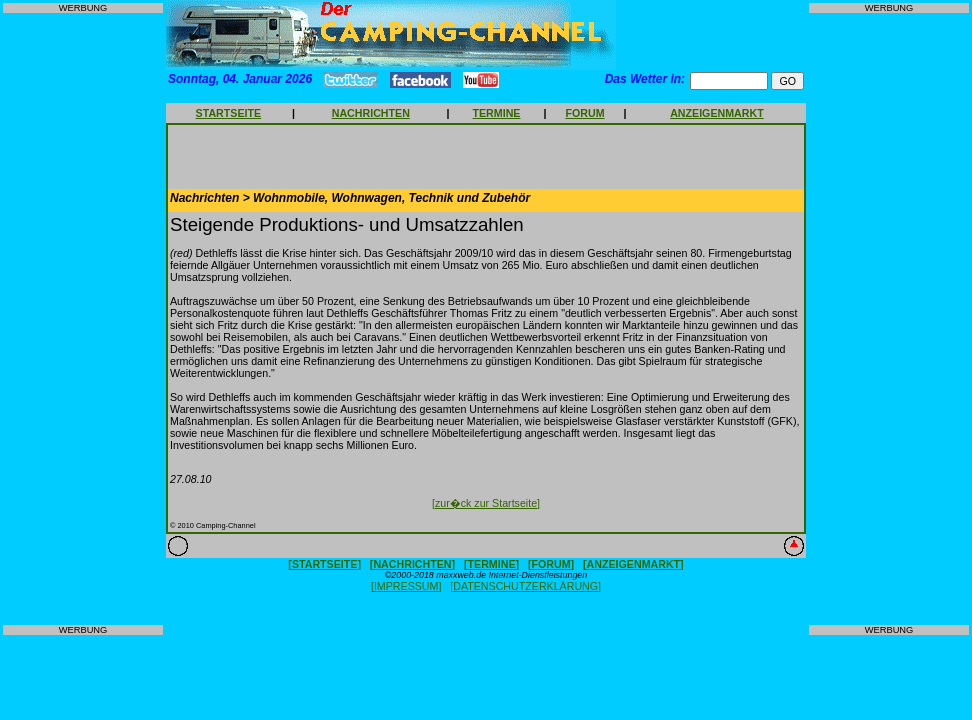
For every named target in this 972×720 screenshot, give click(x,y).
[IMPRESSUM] (406, 586)
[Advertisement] (83, 319)
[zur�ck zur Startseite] (486, 503)
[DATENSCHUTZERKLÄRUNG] (525, 586)
